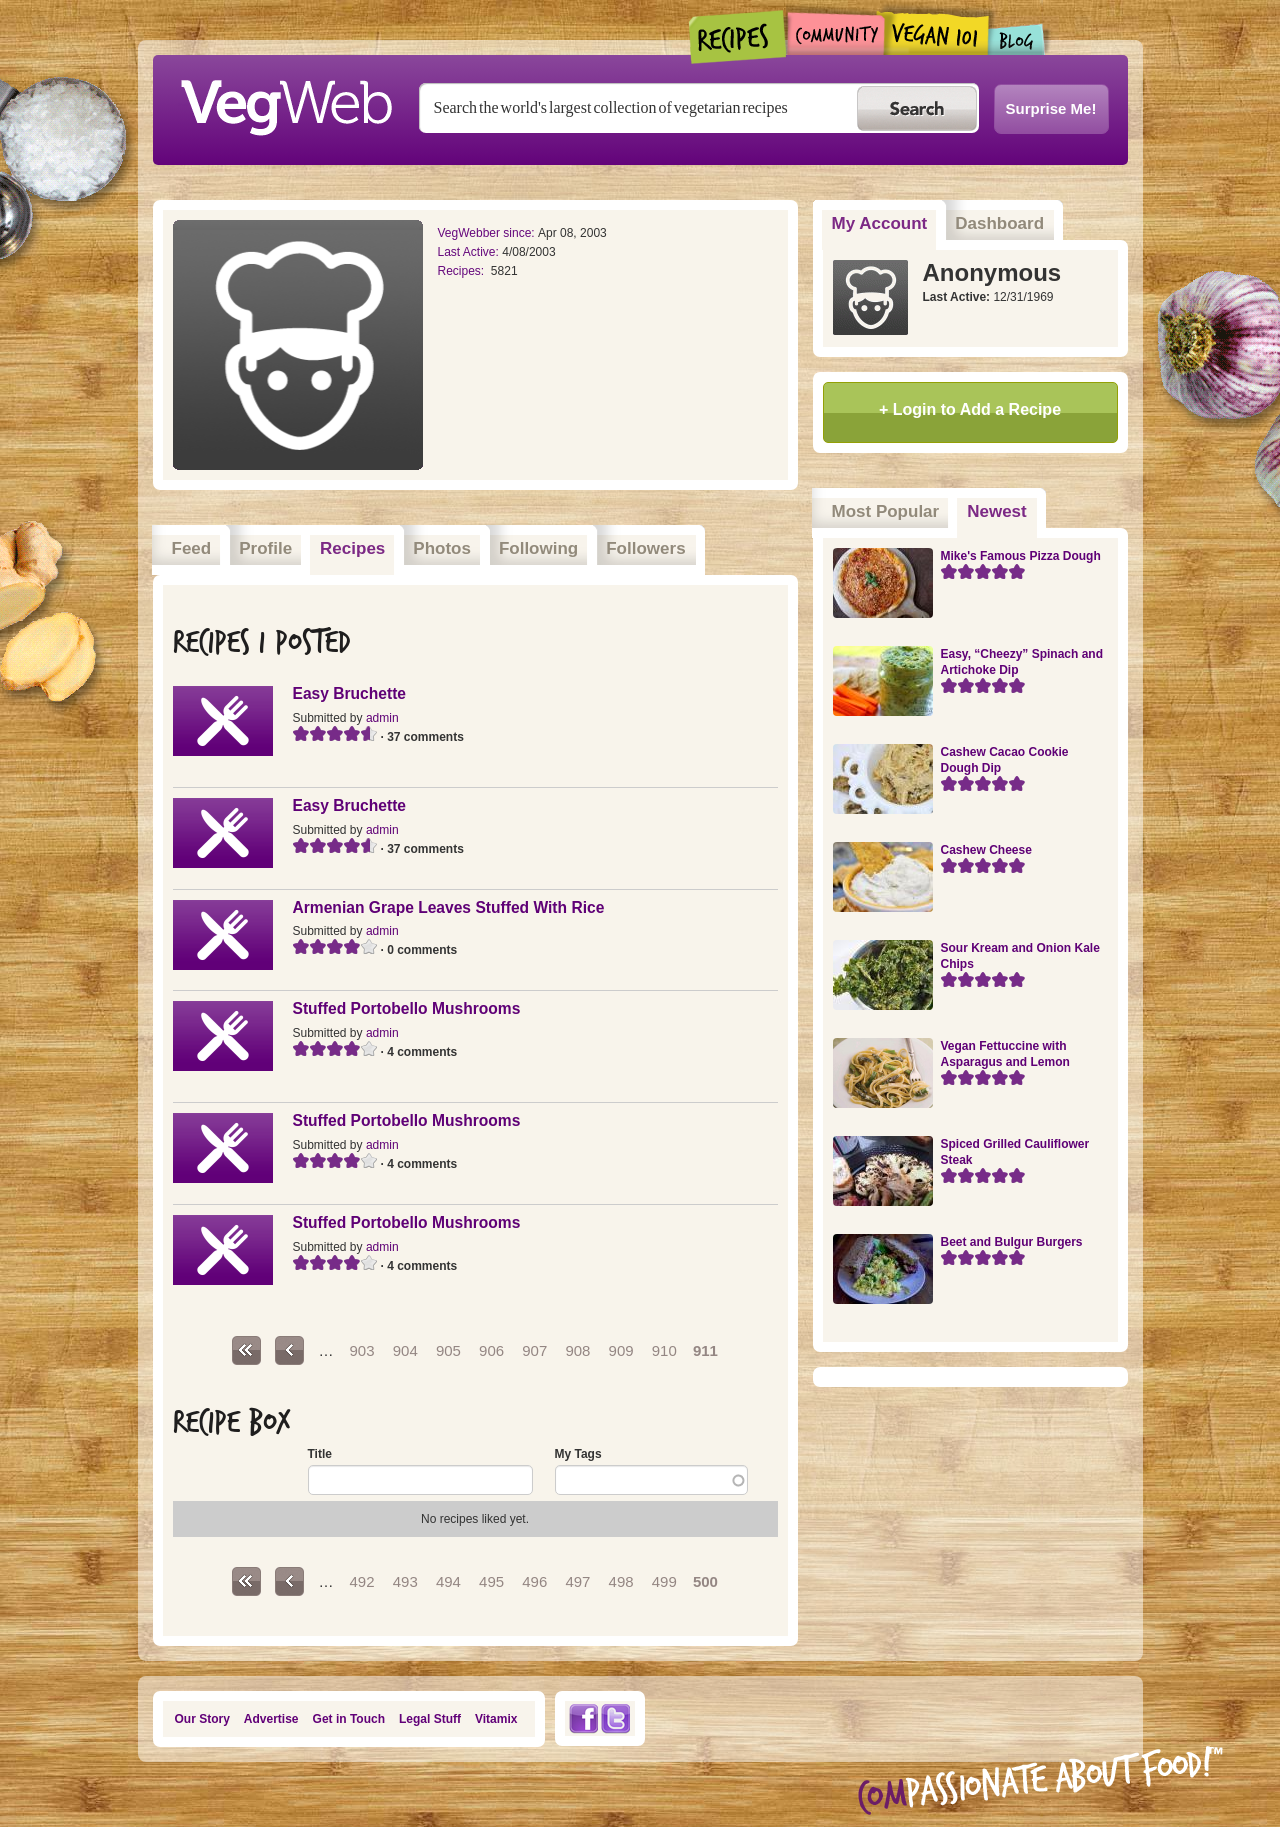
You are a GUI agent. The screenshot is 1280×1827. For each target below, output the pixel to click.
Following (538, 548)
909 (621, 1350)
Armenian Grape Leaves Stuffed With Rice (449, 907)
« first (246, 1350)
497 (577, 1581)
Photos (442, 548)
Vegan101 (936, 33)
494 (448, 1581)
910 (664, 1350)
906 (491, 1350)
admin (382, 718)
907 (534, 1350)
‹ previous (289, 1350)
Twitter (616, 1718)
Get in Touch (349, 1719)
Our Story (202, 1719)
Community (835, 33)
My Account (880, 223)
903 (362, 1350)
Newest (1002, 504)
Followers (645, 548)
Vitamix (496, 1719)
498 (621, 1581)
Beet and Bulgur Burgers (1012, 1242)
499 (664, 1581)
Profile (265, 548)
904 (405, 1350)
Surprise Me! (1051, 108)
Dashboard (999, 223)
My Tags (578, 1454)
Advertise (271, 1719)
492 (362, 1581)
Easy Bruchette (350, 693)
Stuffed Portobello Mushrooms (407, 1008)
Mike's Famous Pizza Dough (1021, 556)
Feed (192, 548)
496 (534, 1581)
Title (320, 1454)
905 (448, 1350)
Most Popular (886, 511)
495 (491, 1581)
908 (577, 1350)
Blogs (1017, 39)
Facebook (583, 1718)
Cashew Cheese (986, 850)
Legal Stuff (430, 1719)
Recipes (738, 37)
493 (405, 1581)
